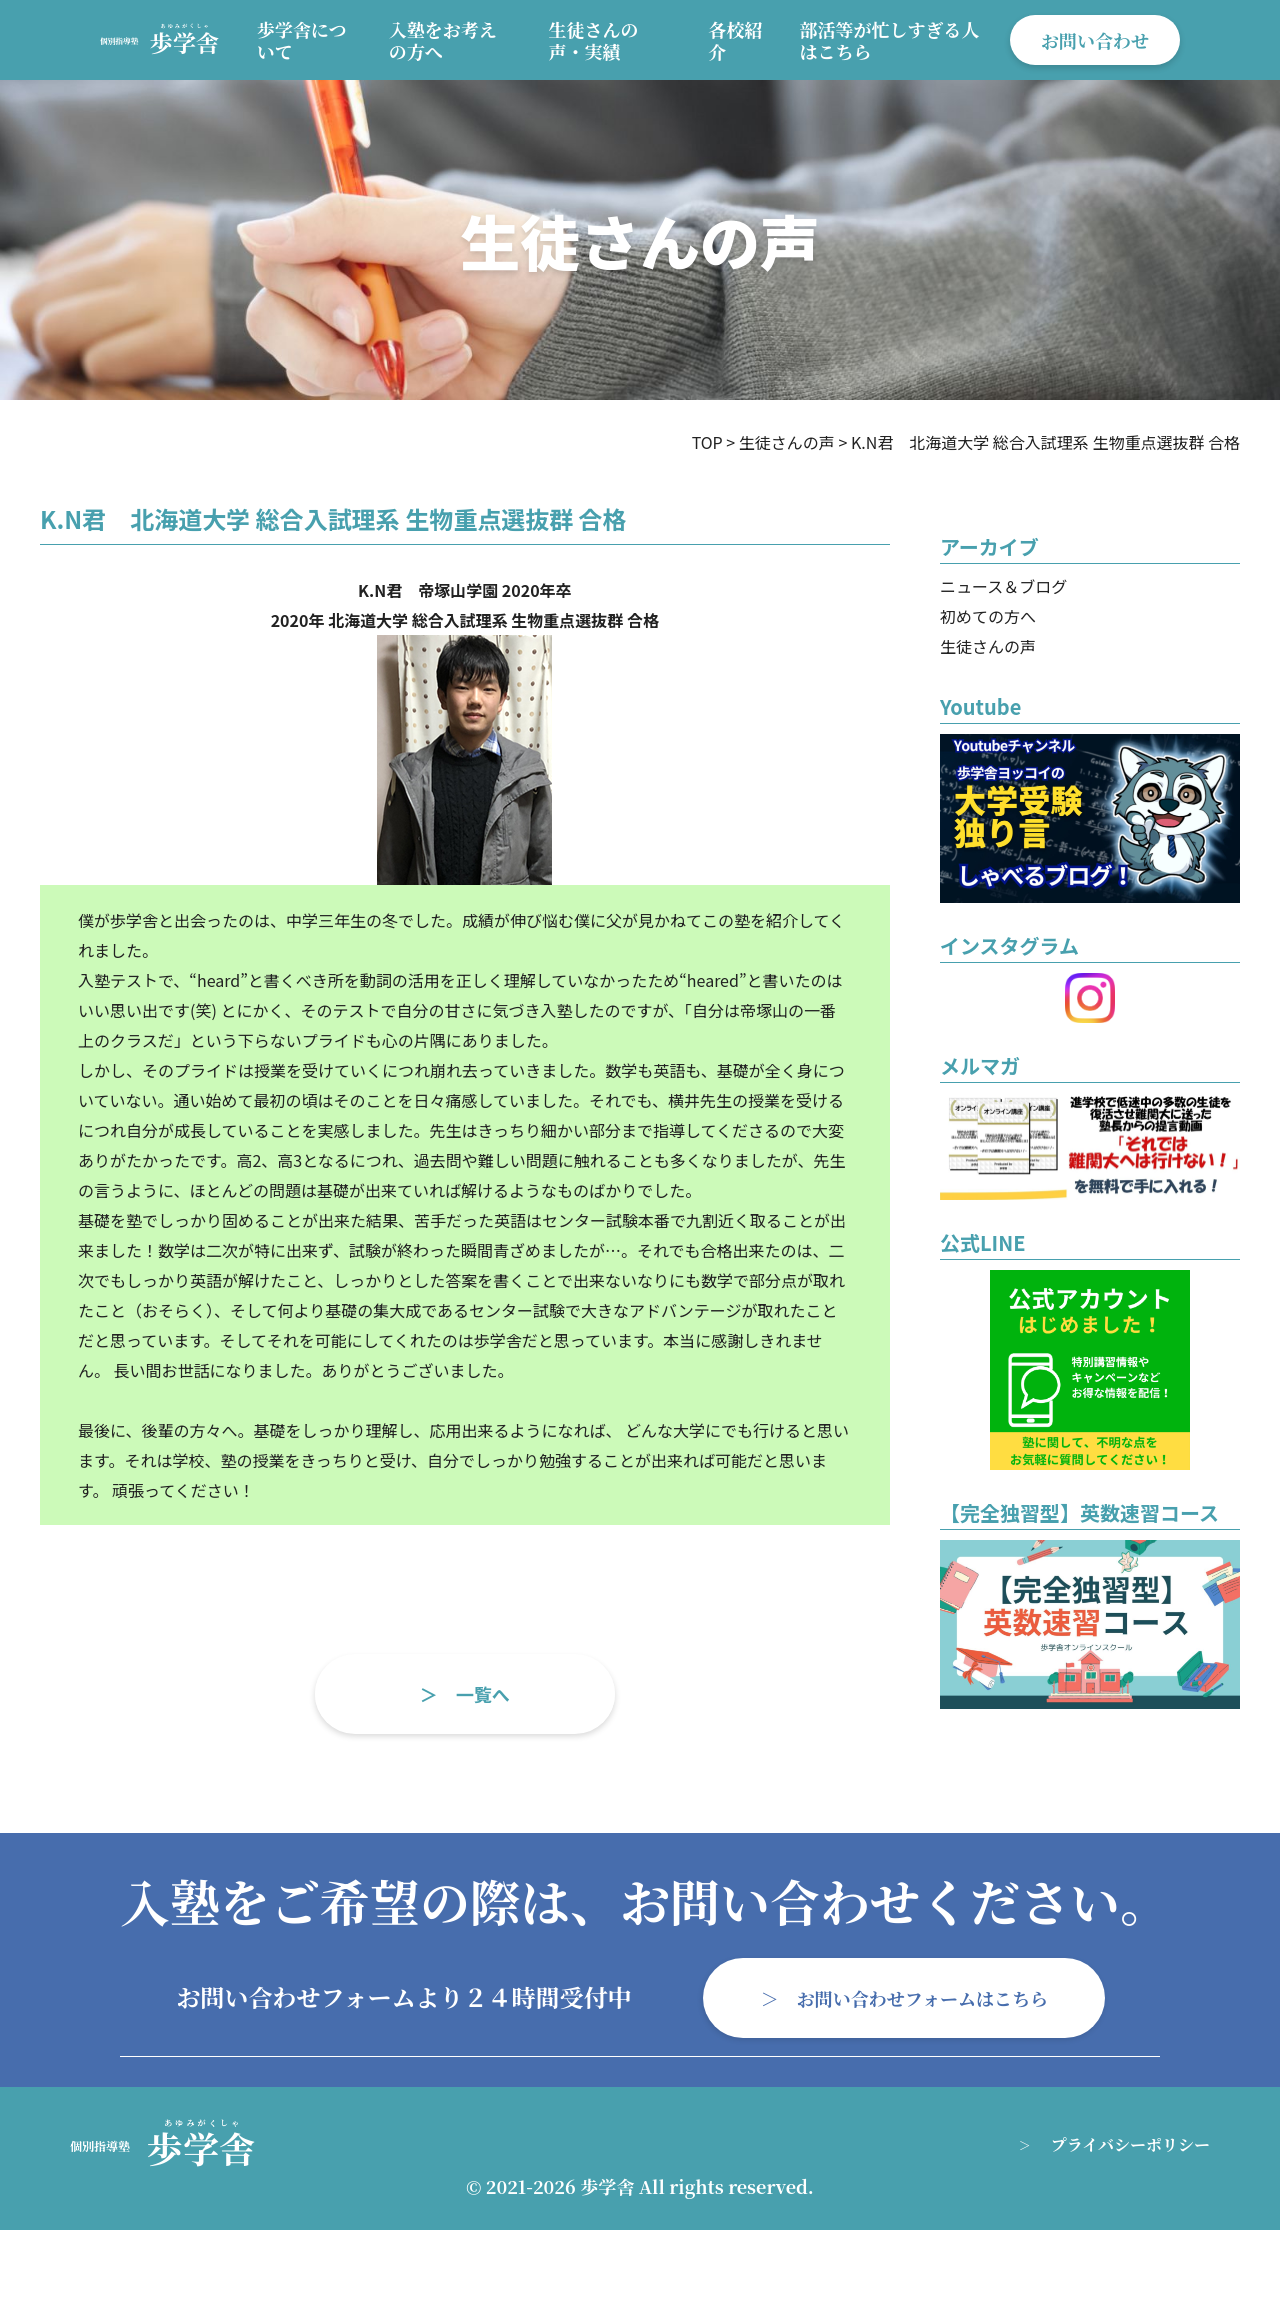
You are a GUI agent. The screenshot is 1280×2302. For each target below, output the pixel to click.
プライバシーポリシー (1130, 2144)
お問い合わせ (1095, 40)
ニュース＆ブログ (1003, 586)
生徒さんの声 (988, 646)
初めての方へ (988, 616)
